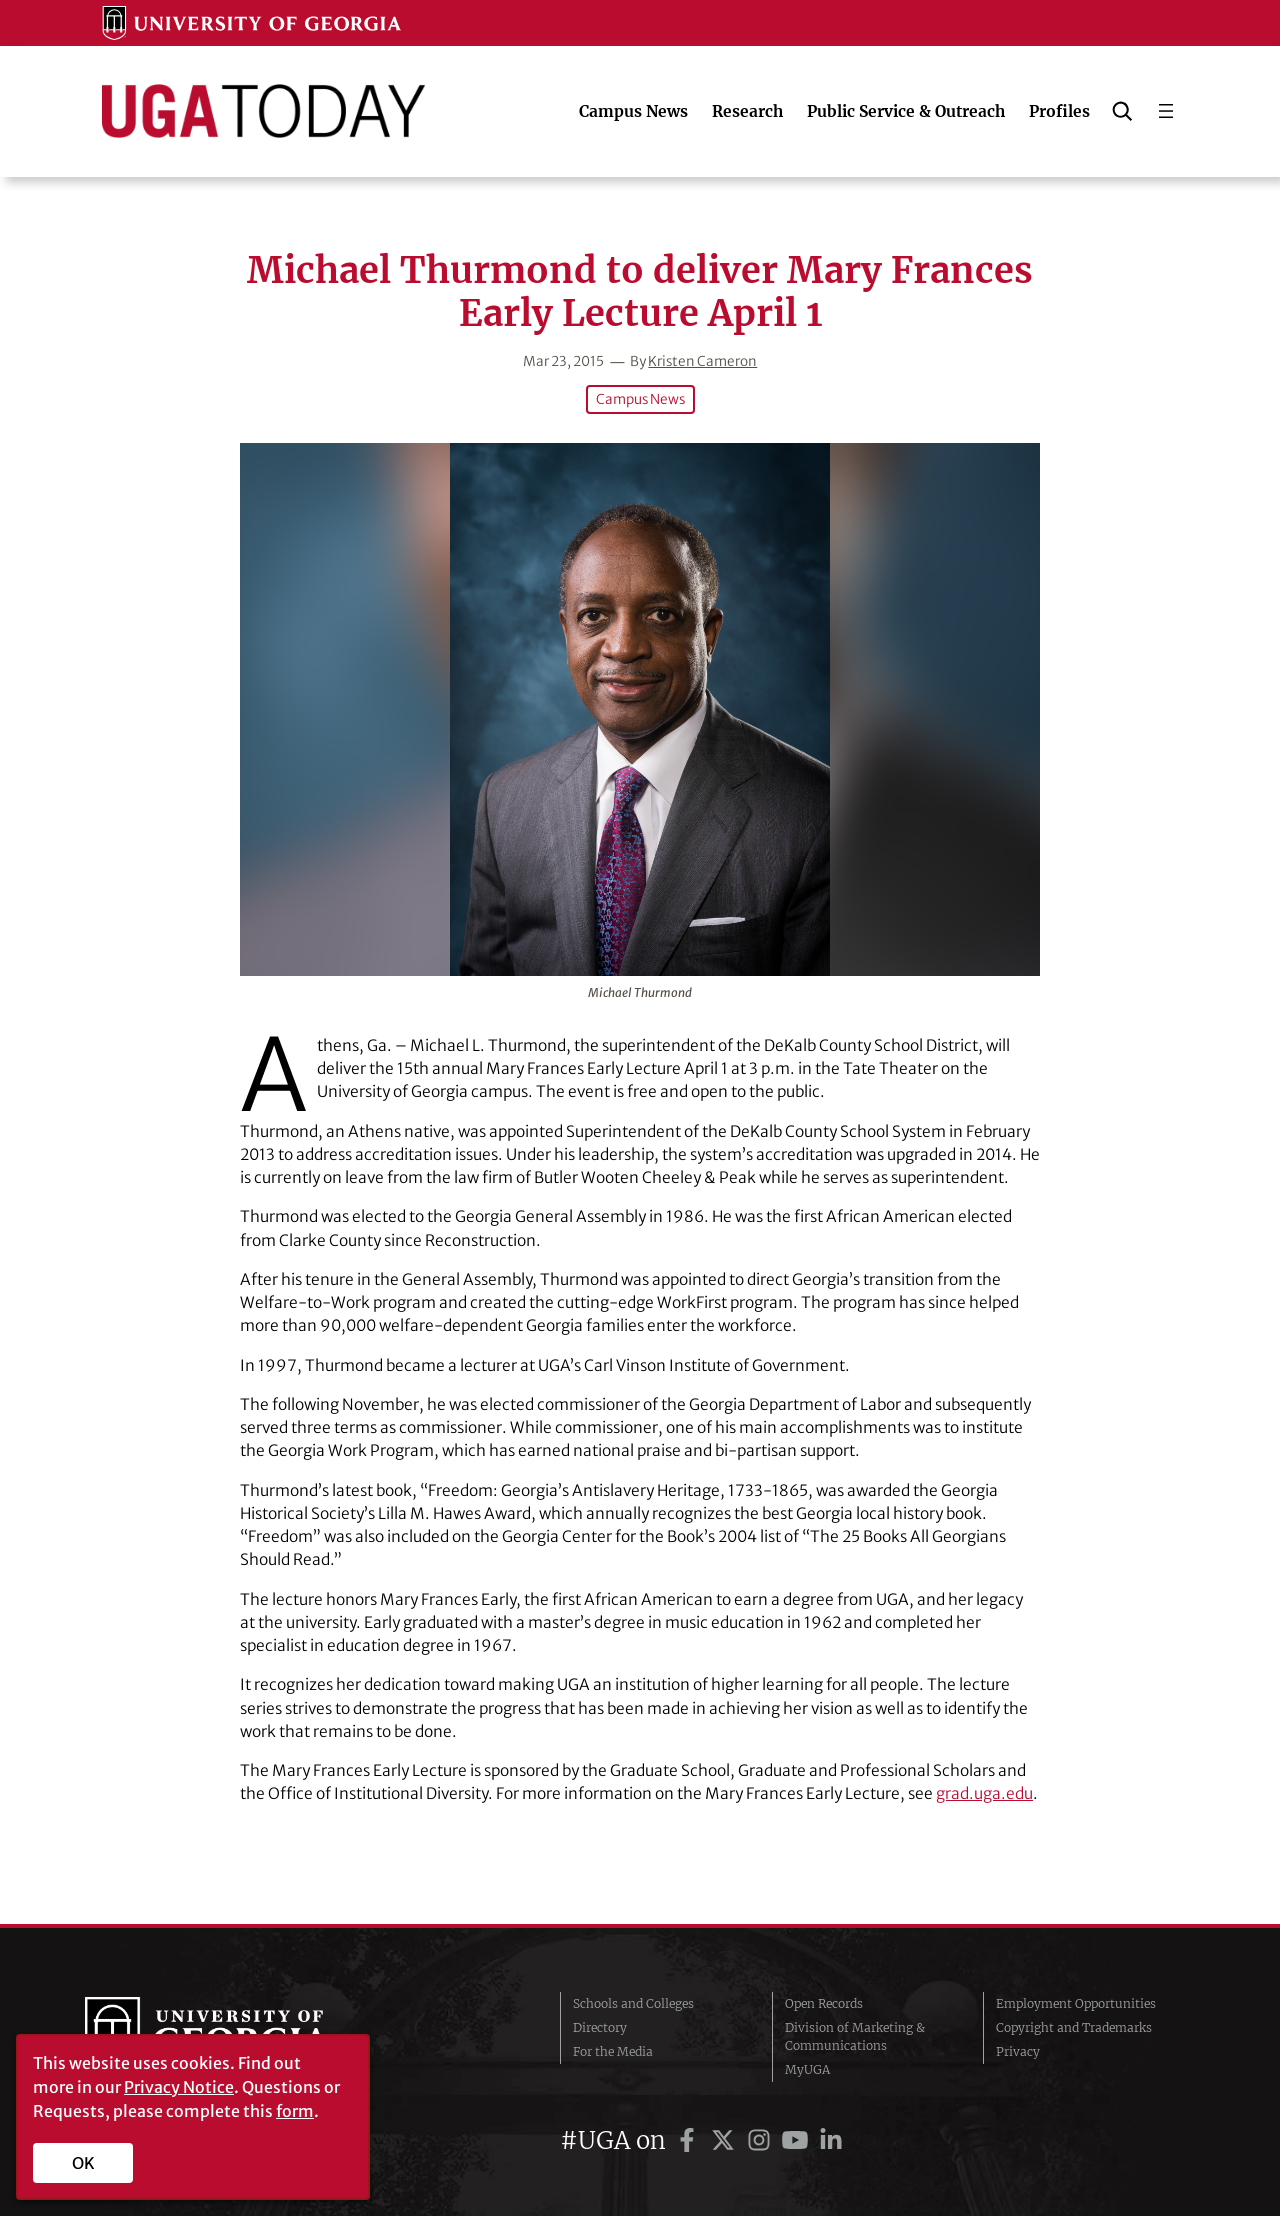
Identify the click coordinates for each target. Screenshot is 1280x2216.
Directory (600, 2027)
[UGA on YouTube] (798, 2140)
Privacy (1018, 2051)
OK (83, 2163)
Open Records (824, 2003)
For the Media (613, 2051)
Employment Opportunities (1076, 2003)
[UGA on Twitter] (726, 2140)
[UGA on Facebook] (690, 2140)
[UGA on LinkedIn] (831, 2140)
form (295, 2111)
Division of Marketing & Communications (855, 2036)
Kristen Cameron (702, 361)
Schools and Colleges (633, 2003)
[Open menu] (1166, 111)
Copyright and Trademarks (1074, 2027)
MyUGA (807, 2069)
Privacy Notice (179, 2087)
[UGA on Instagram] (762, 2140)
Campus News (640, 399)
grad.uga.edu (984, 1793)
